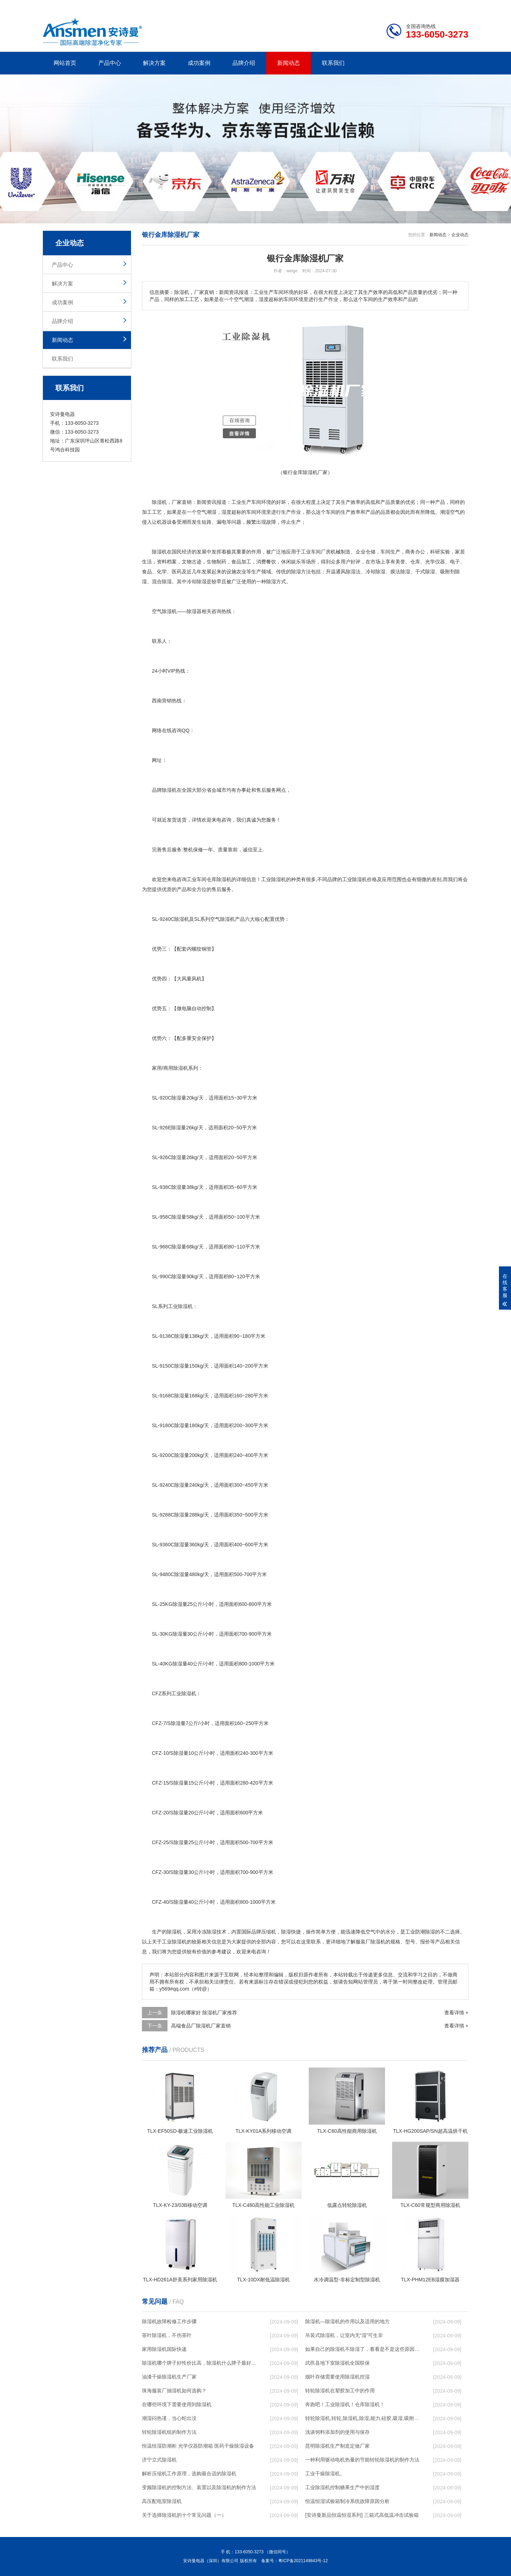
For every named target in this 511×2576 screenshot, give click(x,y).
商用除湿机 (175, 1068)
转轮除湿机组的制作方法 (169, 2432)
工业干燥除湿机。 (325, 2473)
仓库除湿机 (219, 879)
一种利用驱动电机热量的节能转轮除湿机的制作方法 (362, 2460)
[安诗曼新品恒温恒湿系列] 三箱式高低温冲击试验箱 (362, 2515)
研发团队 (394, 6)
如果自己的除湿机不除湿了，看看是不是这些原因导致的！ (362, 2349)
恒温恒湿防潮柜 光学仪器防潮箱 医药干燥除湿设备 (198, 2446)
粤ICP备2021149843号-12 (303, 2560)
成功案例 (199, 63)
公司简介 (361, 6)
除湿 (157, 552)
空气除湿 (220, 919)
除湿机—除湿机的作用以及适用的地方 (347, 2321)
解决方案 (154, 63)
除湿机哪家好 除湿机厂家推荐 (204, 2012)
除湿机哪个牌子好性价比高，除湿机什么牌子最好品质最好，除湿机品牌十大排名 (199, 2363)
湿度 (226, 512)
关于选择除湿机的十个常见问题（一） (184, 2515)
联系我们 (333, 63)
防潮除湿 (425, 1932)
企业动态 (459, 234)
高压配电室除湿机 (162, 2501)
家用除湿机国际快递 (164, 2349)
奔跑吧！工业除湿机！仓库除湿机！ (345, 2404)
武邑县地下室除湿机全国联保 (337, 2363)
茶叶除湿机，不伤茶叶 (167, 2335)
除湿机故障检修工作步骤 (169, 2321)
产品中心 (109, 63)
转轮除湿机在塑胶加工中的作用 (340, 2390)
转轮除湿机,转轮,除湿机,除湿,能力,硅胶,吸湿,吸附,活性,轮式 (362, 2418)
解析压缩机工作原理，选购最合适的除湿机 (189, 2473)
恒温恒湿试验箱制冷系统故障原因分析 (347, 2501)
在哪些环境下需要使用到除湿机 (176, 2404)
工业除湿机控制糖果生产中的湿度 (342, 2487)
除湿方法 (301, 571)
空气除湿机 (164, 611)
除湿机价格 (364, 879)
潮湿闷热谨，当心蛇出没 (169, 2418)
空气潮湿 (206, 512)
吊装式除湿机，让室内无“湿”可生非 (344, 2335)
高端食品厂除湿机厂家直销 (201, 2026)
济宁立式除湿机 (159, 2460)
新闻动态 (288, 63)
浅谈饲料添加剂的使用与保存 (337, 2432)
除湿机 (159, 502)
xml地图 (459, 6)
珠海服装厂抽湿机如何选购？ (174, 2390)
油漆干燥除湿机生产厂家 (169, 2377)
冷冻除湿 (206, 1932)
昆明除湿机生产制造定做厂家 (337, 2446)
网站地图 (428, 6)
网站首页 (65, 63)
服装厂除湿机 (370, 1941)
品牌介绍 (243, 63)
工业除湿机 (273, 879)
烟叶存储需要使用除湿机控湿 (337, 2377)
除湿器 (194, 611)
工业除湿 (178, 1306)
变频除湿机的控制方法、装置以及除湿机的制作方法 (199, 2487)
